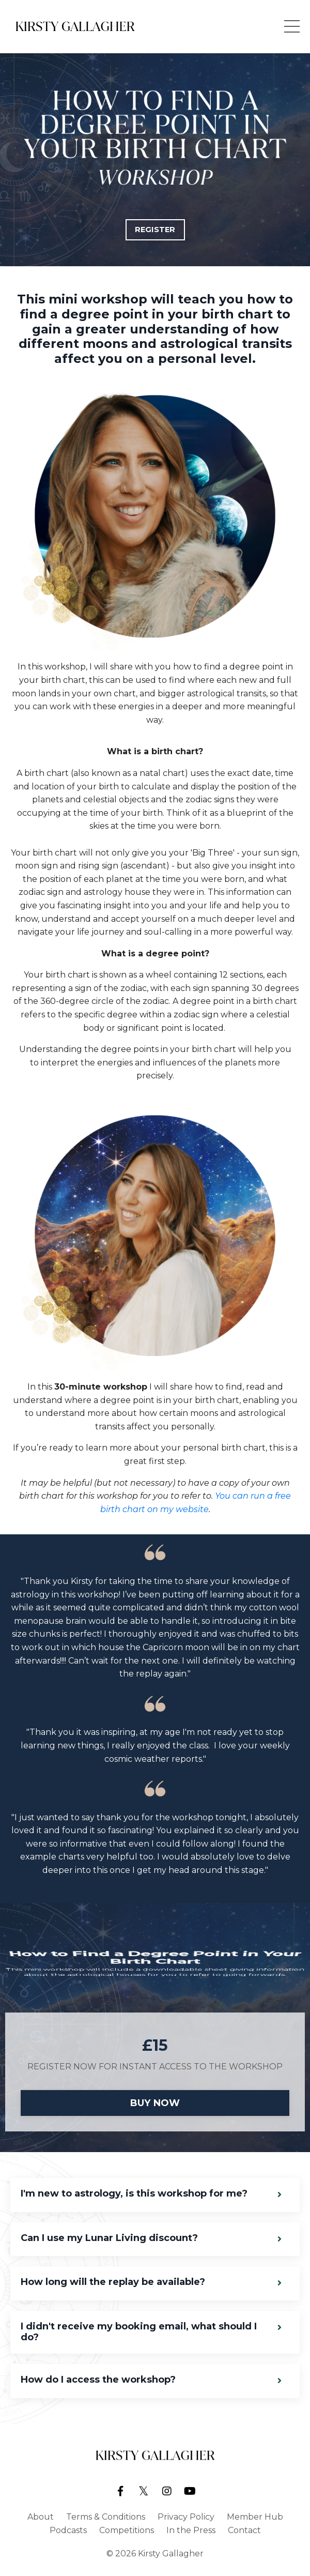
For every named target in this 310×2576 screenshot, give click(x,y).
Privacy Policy (186, 2517)
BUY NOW (155, 2103)
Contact (244, 2530)
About (40, 2517)
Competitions (126, 2530)
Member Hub (255, 2517)
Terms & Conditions (105, 2517)
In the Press (190, 2530)
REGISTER (155, 229)
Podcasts (68, 2530)
